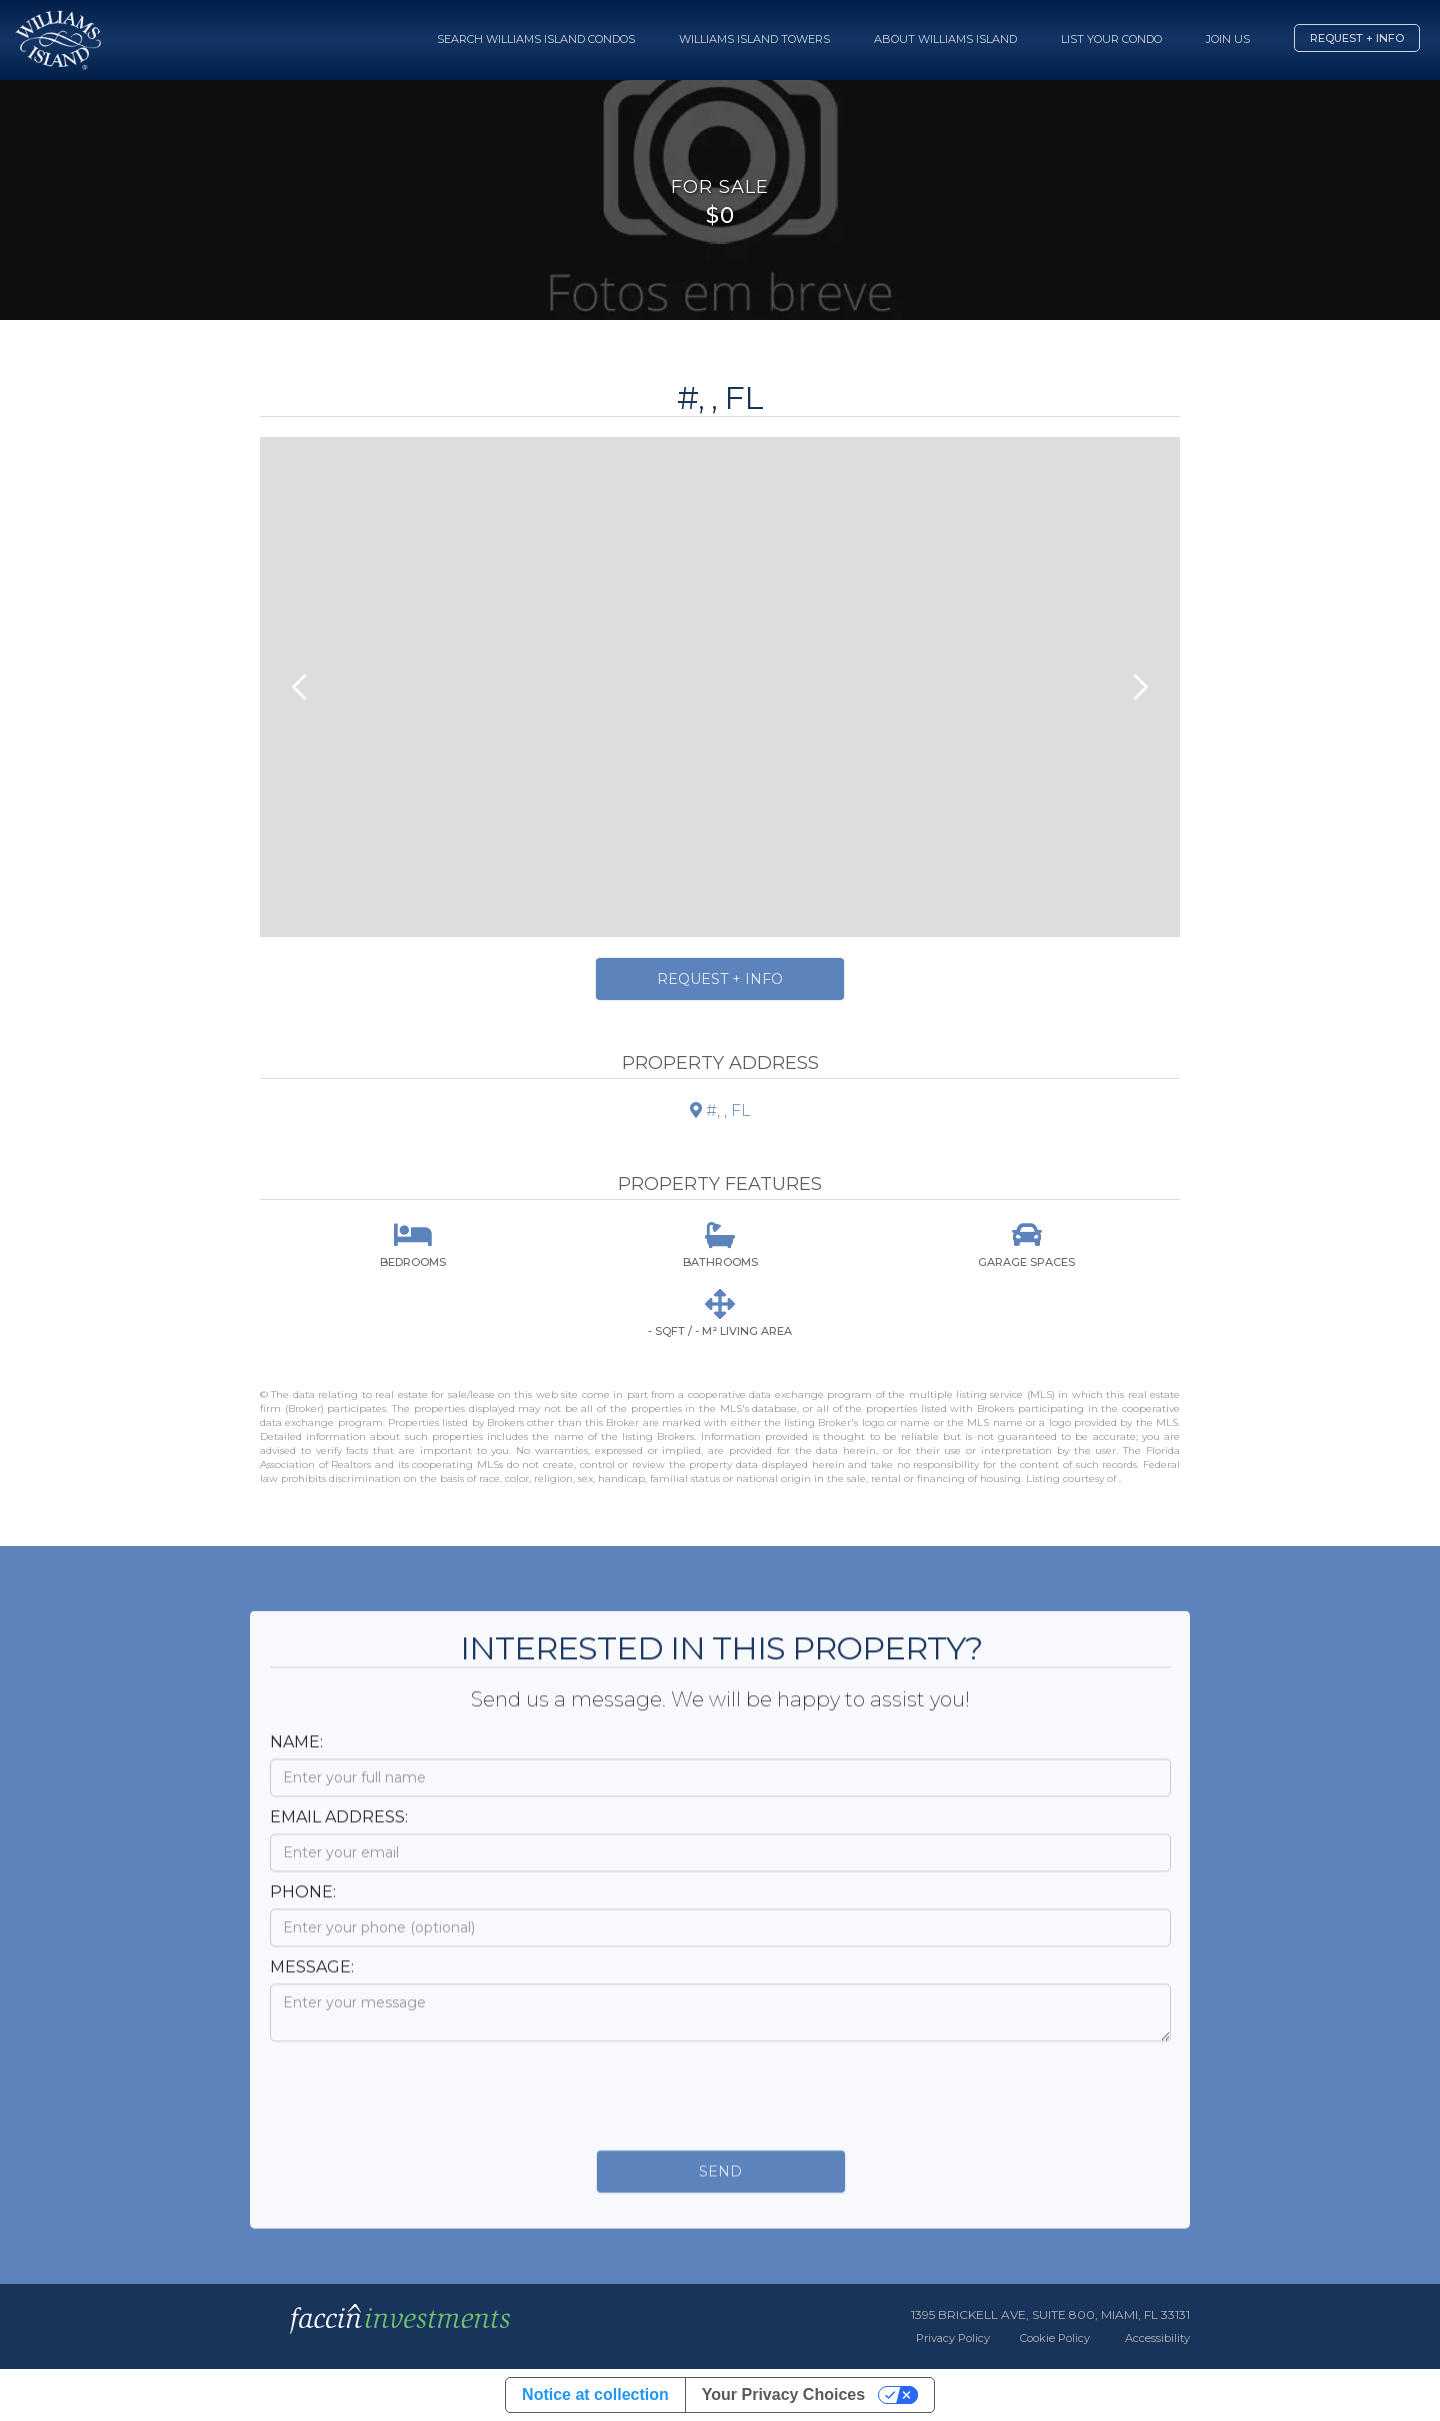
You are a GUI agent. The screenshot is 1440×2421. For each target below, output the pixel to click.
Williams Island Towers (754, 39)
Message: (312, 1984)
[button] (300, 687)
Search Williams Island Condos (536, 39)
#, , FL (720, 1110)
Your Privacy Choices (783, 2394)
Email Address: (339, 1834)
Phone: (303, 1909)
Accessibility (1157, 2338)
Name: (296, 1759)
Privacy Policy (953, 2338)
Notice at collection (595, 2394)
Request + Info (1357, 38)
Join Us (1228, 39)
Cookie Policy (1055, 2338)
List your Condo (1111, 39)
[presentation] (422, 2108)
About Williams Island (945, 39)
